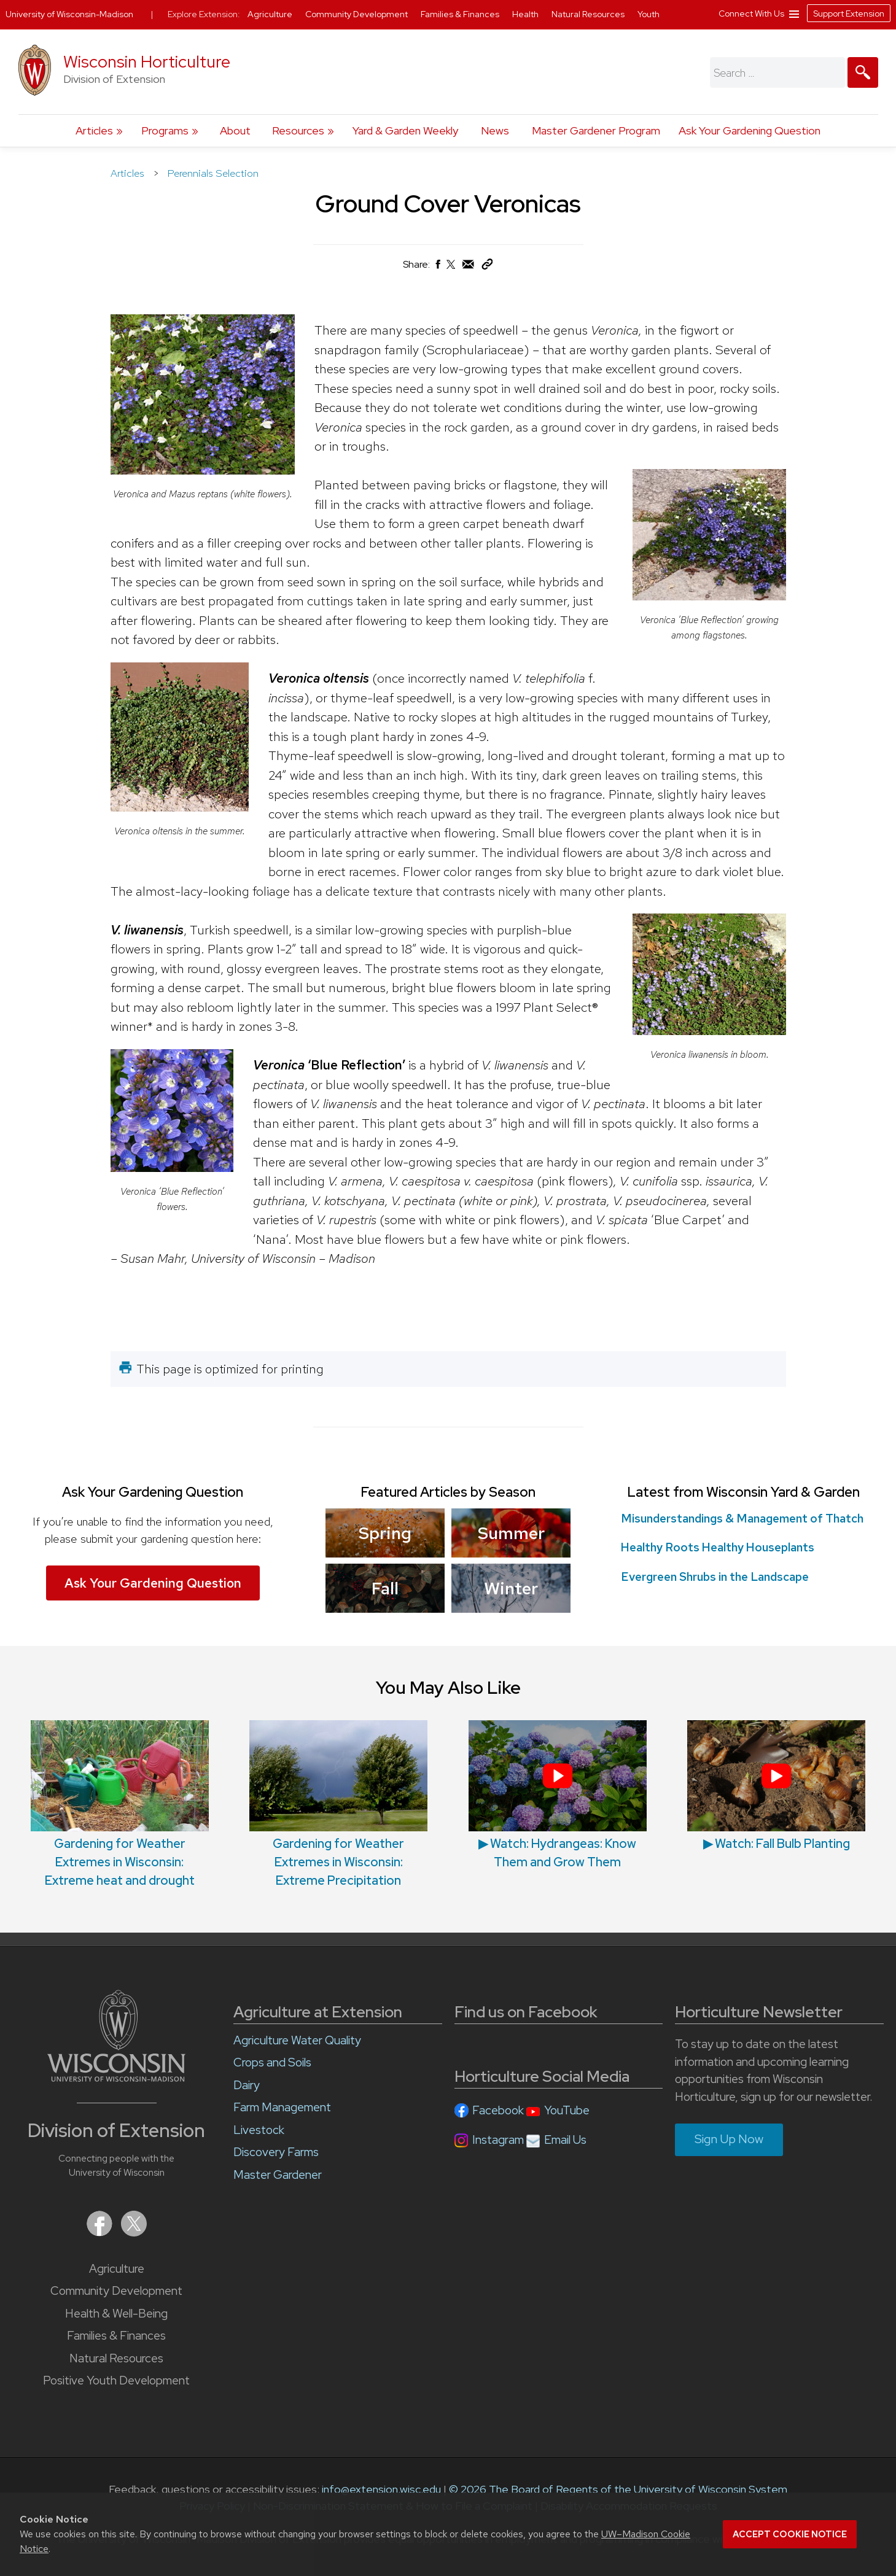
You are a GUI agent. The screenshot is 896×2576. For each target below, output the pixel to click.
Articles (94, 130)
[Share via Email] (468, 267)
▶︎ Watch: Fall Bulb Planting (776, 1786)
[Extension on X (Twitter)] (134, 2232)
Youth (648, 14)
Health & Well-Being (116, 2313)
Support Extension (848, 13)
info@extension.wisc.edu (381, 2489)
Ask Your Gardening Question (749, 130)
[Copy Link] (487, 266)
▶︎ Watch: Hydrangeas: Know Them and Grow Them (558, 1795)
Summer (510, 1533)
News (495, 130)
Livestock (258, 2130)
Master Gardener (277, 2174)
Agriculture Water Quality (297, 2040)
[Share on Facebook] (437, 267)
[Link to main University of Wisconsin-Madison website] (116, 2077)
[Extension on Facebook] (101, 2232)
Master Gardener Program (596, 130)
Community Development (116, 2291)
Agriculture (116, 2268)
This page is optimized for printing (230, 1369)
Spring (385, 1533)
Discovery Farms (276, 2152)
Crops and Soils (272, 2062)
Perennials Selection (213, 173)
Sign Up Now (729, 2139)
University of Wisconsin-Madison (69, 14)
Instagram (498, 2139)
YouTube (567, 2110)
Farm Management (282, 2107)
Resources (298, 130)
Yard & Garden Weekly (405, 130)
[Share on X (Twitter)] (451, 269)
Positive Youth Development (116, 2380)
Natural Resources (116, 2358)
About (235, 130)
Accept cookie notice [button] (790, 2534)
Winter (511, 1588)
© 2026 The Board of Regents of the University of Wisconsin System (618, 2489)
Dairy (246, 2085)
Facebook (498, 2110)
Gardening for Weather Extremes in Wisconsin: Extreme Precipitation (338, 1804)
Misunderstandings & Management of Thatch (742, 1518)
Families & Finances (116, 2335)
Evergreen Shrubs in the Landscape (715, 1577)
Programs (165, 130)
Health (526, 14)
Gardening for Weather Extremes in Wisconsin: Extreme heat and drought (120, 1804)
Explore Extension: (204, 14)
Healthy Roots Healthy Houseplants (717, 1547)
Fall (385, 1588)
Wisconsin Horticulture (146, 61)
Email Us (565, 2139)
